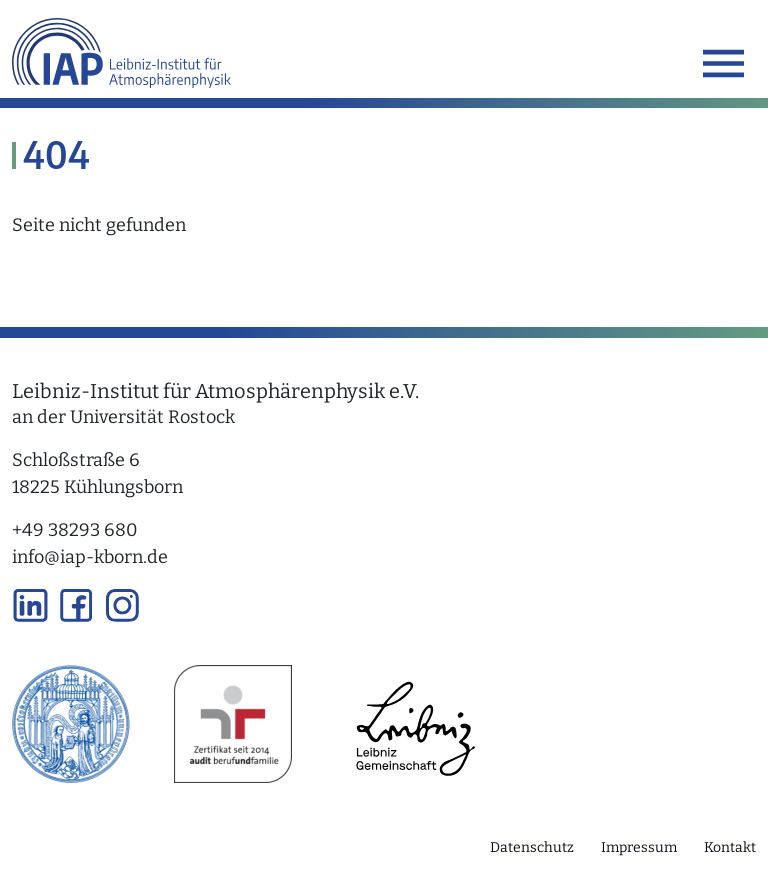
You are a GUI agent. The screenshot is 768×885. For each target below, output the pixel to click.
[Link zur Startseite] (121, 49)
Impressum (639, 847)
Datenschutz (532, 847)
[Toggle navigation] (723, 63)
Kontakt (730, 847)
